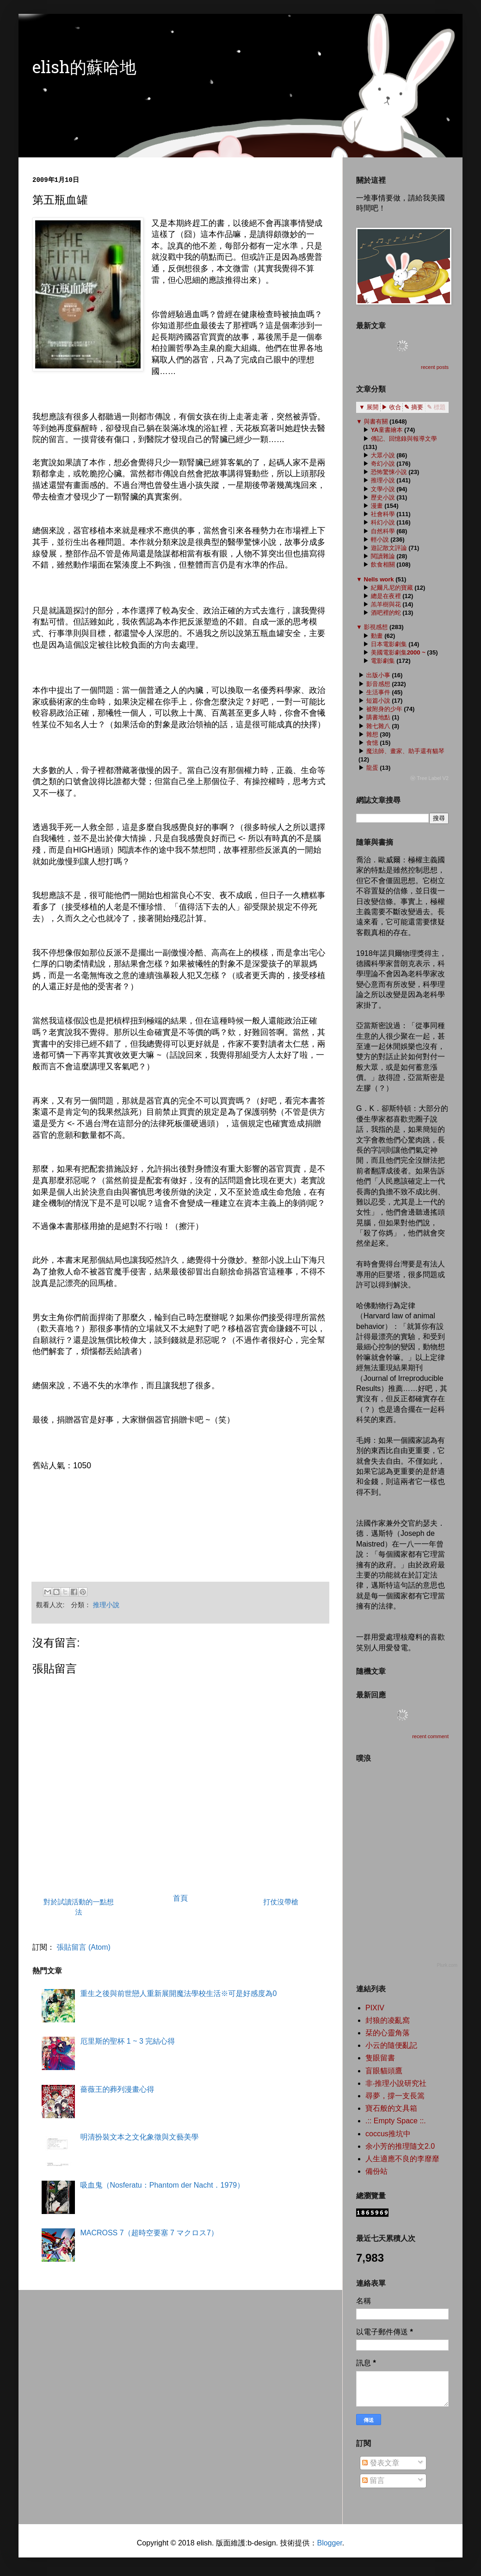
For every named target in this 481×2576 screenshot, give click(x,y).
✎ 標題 (436, 407)
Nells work (378, 579)
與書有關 (375, 421)
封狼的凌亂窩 (387, 2020)
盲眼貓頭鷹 (383, 2071)
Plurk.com (447, 1965)
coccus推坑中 (388, 2134)
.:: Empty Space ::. (395, 2121)
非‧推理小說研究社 (395, 2083)
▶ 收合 (391, 407)
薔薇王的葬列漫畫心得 (117, 2089)
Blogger (329, 2543)
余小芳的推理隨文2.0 (400, 2146)
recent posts (435, 367)
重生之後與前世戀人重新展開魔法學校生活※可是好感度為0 (178, 1993)
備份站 (376, 2171)
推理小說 (106, 1605)
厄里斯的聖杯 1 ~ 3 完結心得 (127, 2041)
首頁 (180, 1898)
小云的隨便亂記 (391, 2045)
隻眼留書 (380, 2058)
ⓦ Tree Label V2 (429, 778)
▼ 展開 (368, 407)
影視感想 (375, 627)
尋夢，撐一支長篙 (395, 2096)
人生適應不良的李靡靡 (402, 2159)
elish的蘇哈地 (84, 69)
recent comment (430, 1736)
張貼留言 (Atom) (83, 1947)
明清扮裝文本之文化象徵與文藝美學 (139, 2137)
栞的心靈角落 (387, 2033)
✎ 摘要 (413, 407)
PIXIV (374, 2008)
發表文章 (380, 2463)
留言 (373, 2480)
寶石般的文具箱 (391, 2108)
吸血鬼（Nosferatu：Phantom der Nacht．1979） (162, 2185)
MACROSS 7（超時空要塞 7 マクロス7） (149, 2233)
